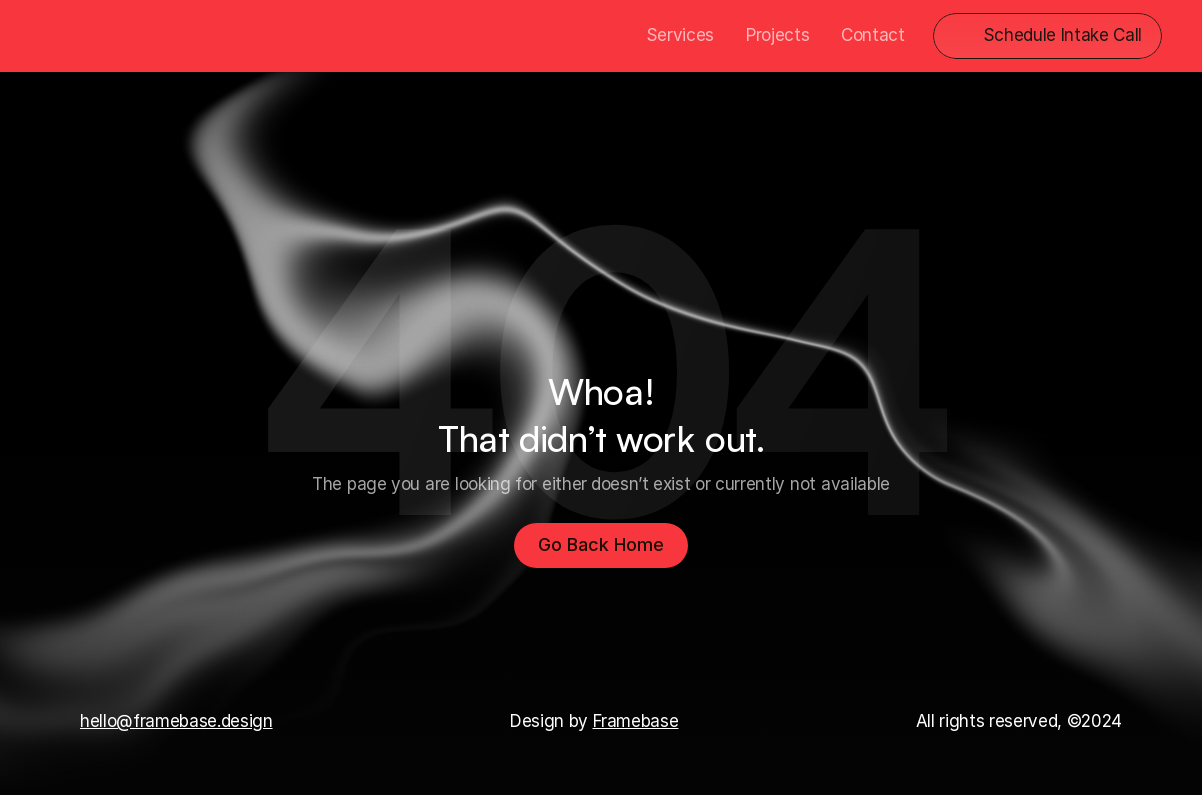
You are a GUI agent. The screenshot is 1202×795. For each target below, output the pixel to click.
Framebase (636, 721)
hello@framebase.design (176, 721)
